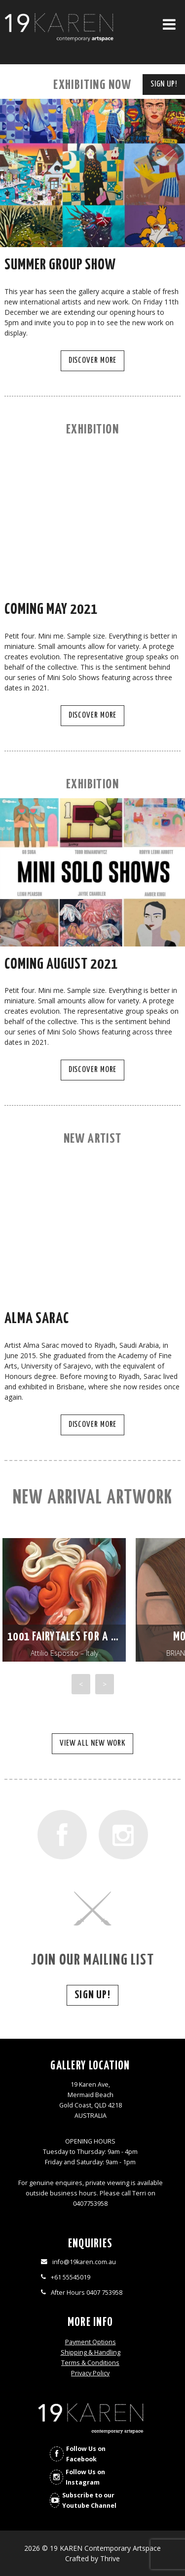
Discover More (93, 360)
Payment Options (90, 2342)
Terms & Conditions (90, 2363)
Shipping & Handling (90, 2352)
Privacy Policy (90, 2373)
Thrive (110, 2558)
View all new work (92, 1743)
